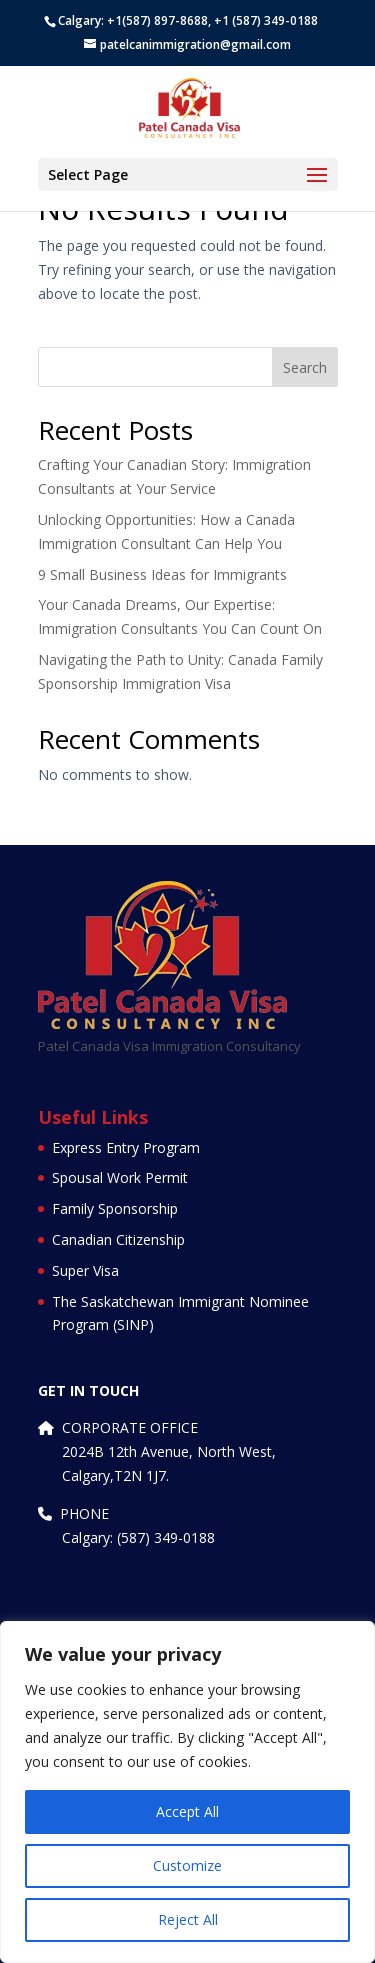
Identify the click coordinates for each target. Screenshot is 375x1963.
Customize (187, 1865)
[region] (187, 1792)
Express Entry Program (126, 1147)
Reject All (188, 1919)
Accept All (187, 1811)
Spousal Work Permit (120, 1177)
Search (305, 367)
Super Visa (85, 1270)
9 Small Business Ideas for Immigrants (162, 574)
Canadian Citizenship (118, 1239)
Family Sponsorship (115, 1208)
